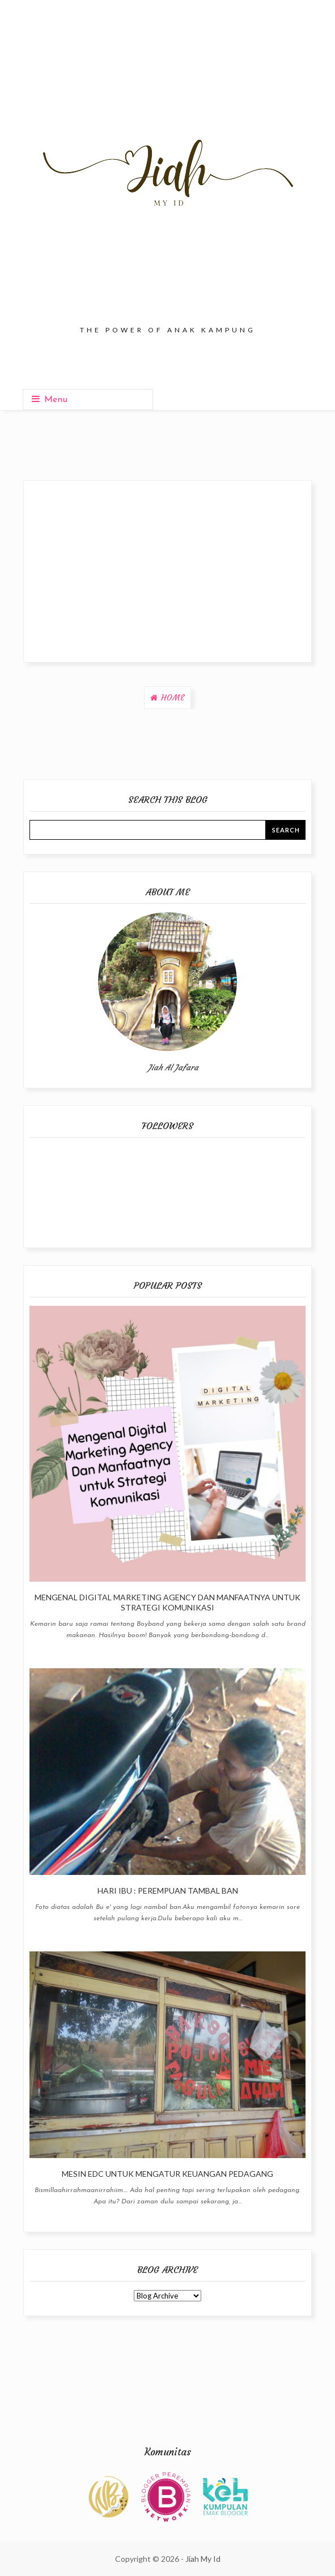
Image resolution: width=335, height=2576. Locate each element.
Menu (49, 399)
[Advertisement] (167, 571)
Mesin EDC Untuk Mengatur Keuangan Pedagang (167, 2173)
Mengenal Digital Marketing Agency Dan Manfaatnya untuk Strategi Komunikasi (167, 1602)
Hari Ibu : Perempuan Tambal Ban (167, 1890)
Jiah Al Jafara (173, 1067)
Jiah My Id (202, 2559)
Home (173, 698)
